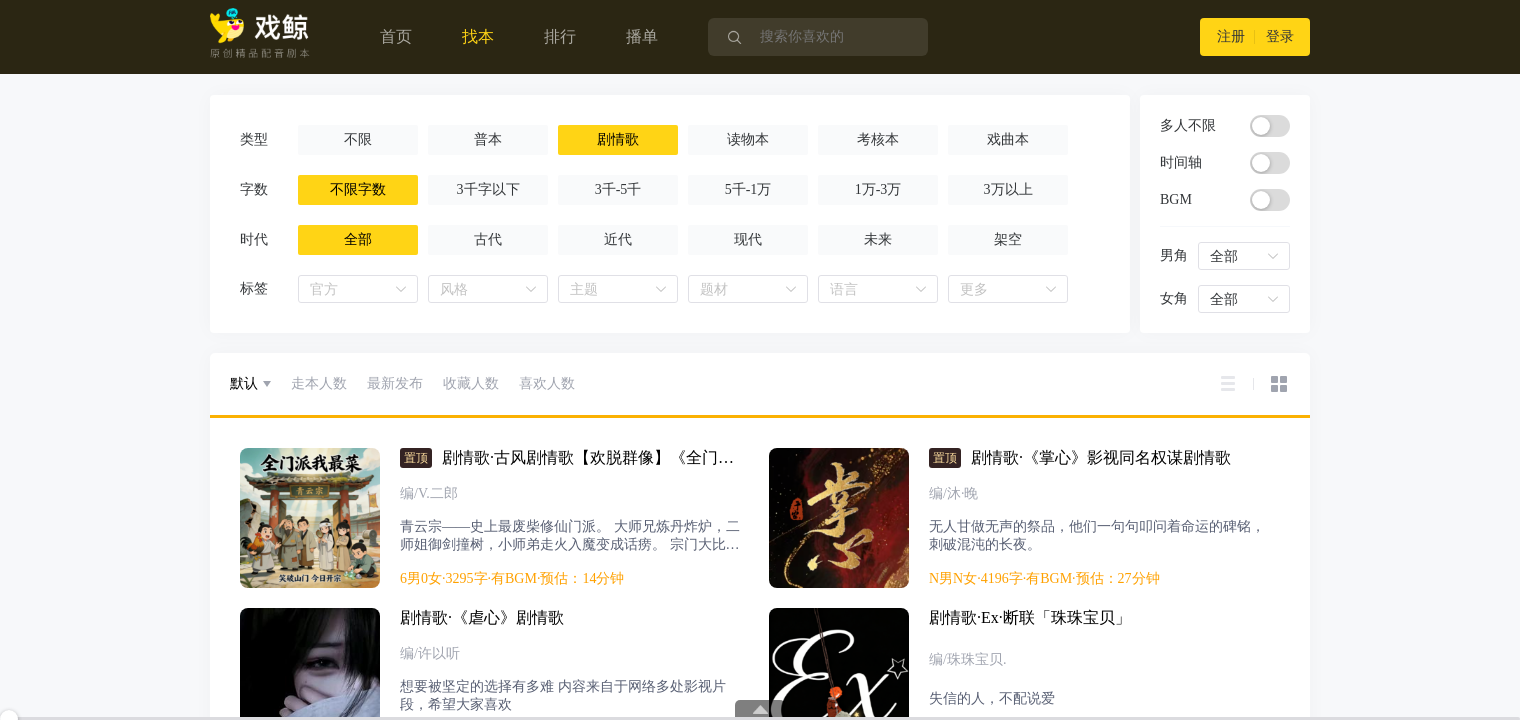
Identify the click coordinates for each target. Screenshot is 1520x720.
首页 (396, 36)
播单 (642, 36)
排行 (560, 36)
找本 (478, 36)
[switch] (1270, 126)
